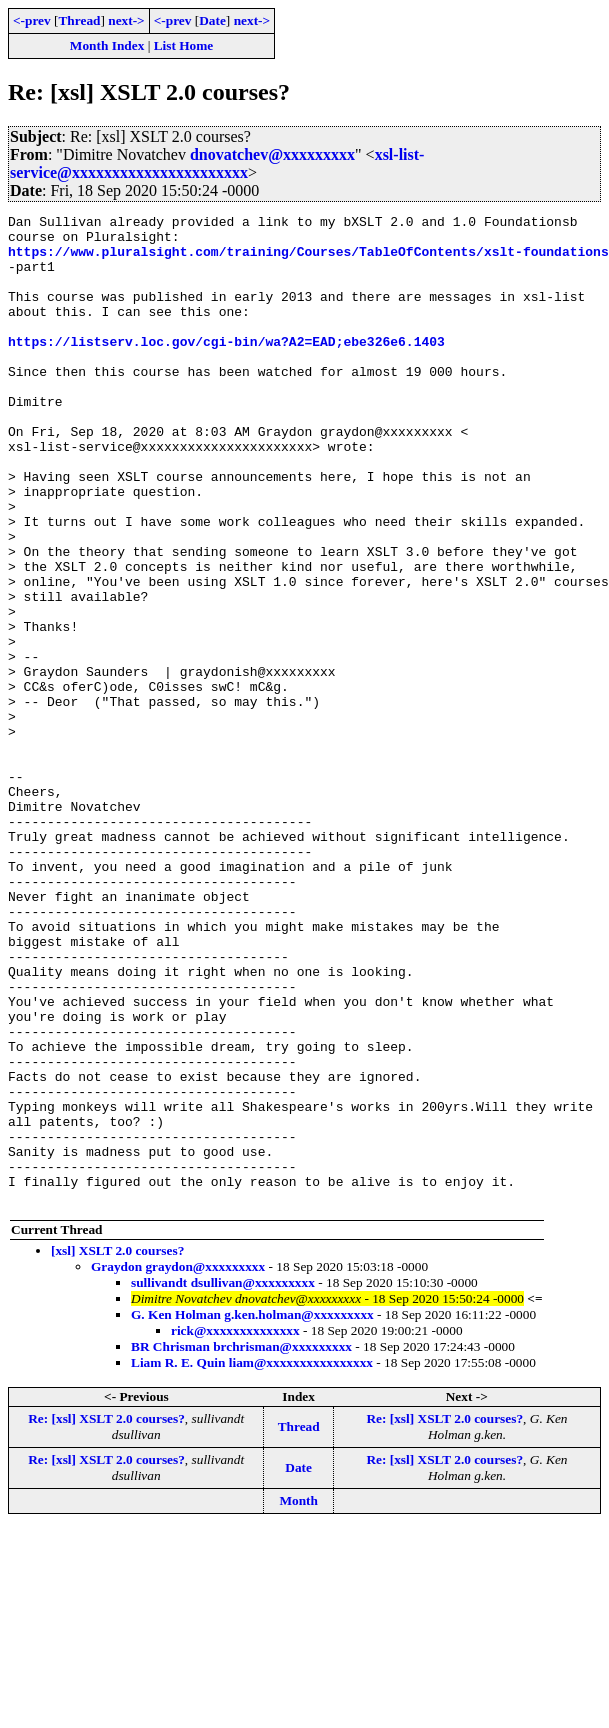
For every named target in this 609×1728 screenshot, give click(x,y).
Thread (79, 20)
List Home (184, 45)
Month (298, 1698)
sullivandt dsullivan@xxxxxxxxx (223, 1480)
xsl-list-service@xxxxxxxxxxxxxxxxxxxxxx (217, 163)
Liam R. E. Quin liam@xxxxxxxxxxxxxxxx (252, 1560)
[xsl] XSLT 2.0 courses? (117, 1448)
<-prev (32, 20)
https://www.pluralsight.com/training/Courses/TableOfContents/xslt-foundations (308, 260)
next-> (126, 20)
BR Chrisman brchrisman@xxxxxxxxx (241, 1544)
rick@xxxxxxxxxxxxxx (235, 1528)
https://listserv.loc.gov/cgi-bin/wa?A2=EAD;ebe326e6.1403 (226, 368)
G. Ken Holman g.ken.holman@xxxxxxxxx (252, 1512)
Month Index (107, 45)
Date (212, 20)
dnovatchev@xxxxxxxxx (272, 154)
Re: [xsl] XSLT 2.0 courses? (106, 1616)
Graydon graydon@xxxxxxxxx (178, 1464)
